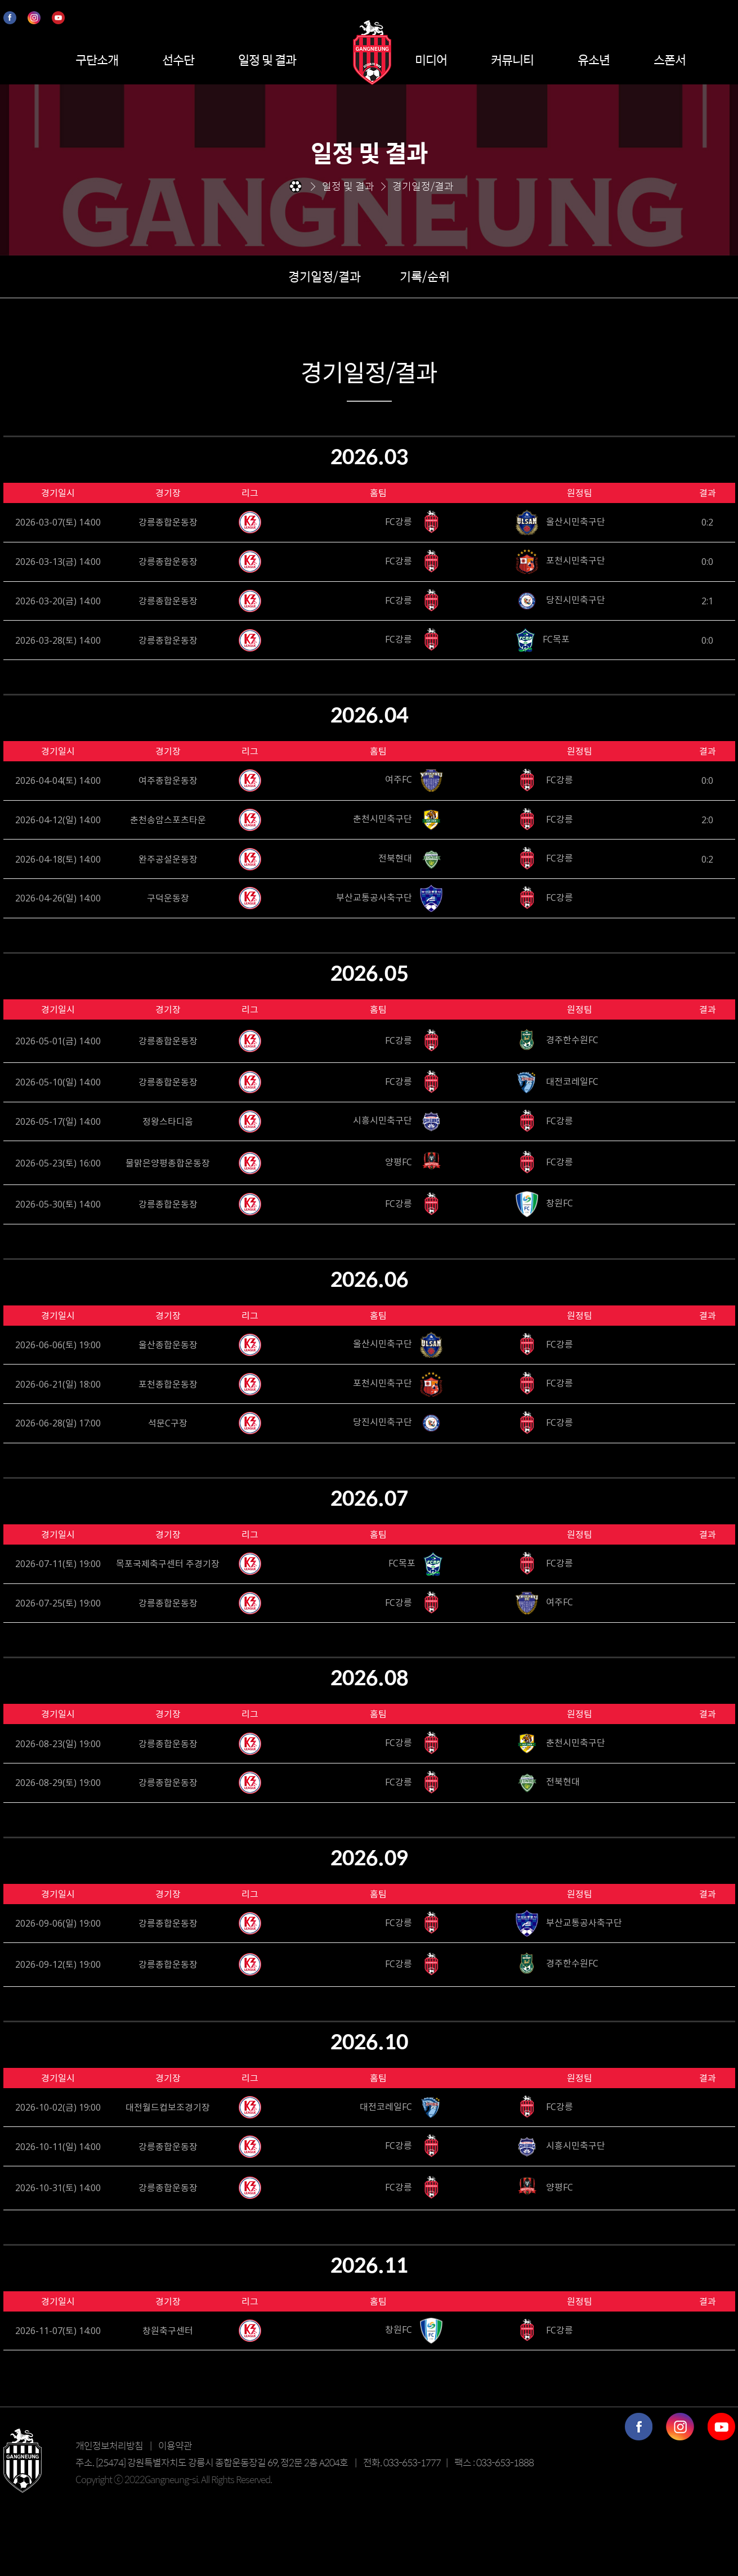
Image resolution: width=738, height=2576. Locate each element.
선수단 (178, 59)
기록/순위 (425, 276)
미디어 (431, 59)
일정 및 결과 (267, 59)
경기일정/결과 (324, 276)
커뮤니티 (512, 59)
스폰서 (670, 59)
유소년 (594, 59)
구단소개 (96, 59)
